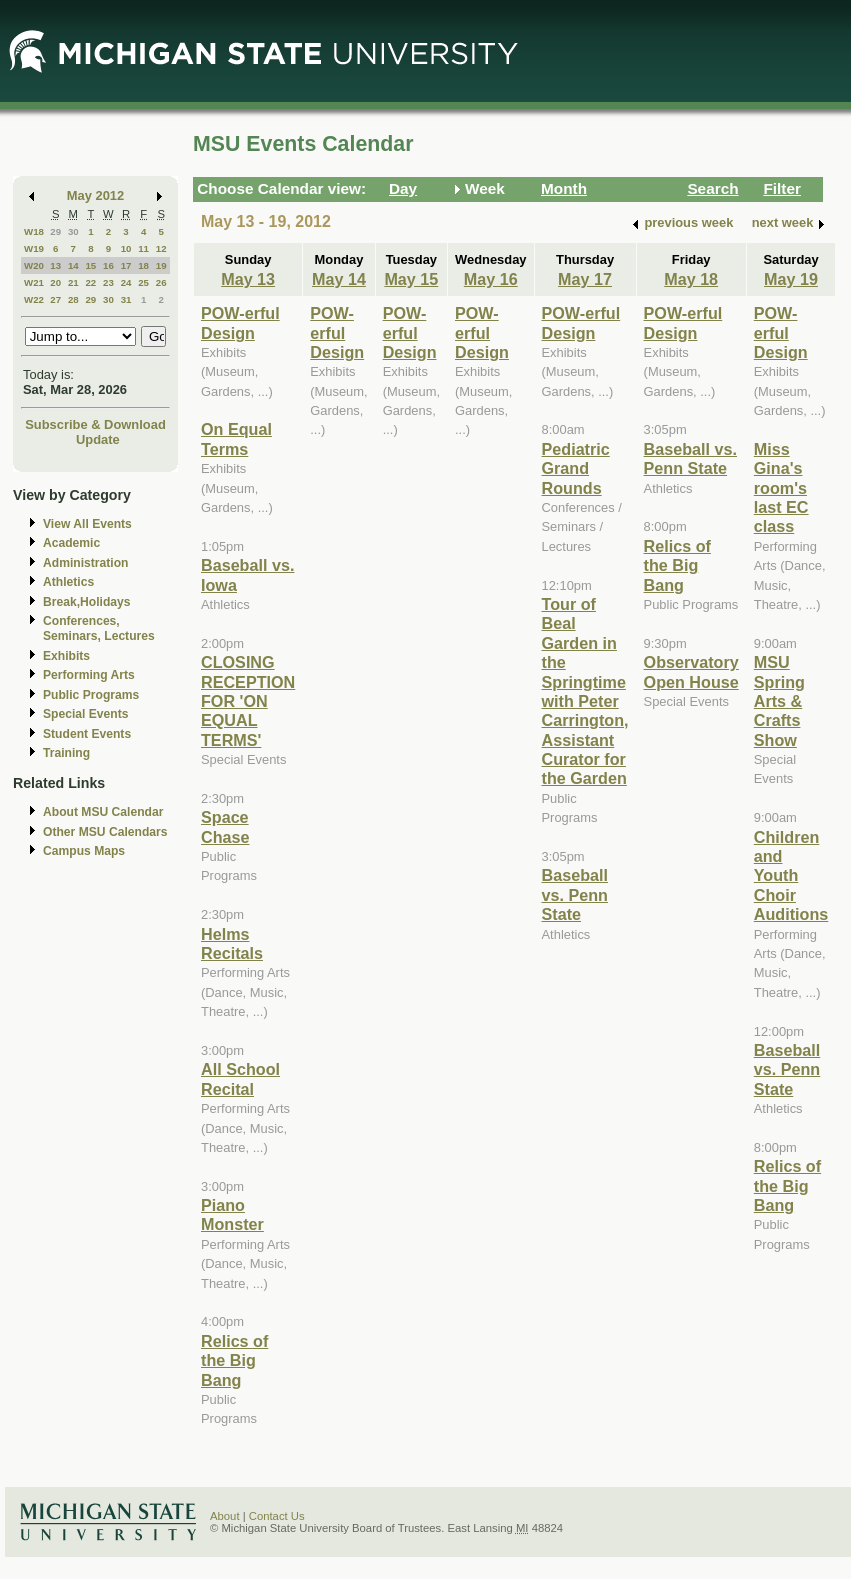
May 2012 (95, 195)
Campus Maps (84, 851)
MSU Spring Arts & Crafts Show (779, 701)
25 (143, 282)
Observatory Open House (691, 671)
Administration (85, 563)
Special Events (85, 714)
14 (73, 265)
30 (73, 231)
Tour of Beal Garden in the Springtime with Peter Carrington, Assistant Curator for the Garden (585, 691)
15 (90, 265)
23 (108, 282)
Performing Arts (89, 675)
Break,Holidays (87, 602)
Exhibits (66, 656)
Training (66, 753)
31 (126, 299)
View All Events (87, 524)
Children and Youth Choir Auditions (791, 876)
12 (161, 248)
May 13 (248, 279)
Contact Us (277, 1516)
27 (55, 299)
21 (73, 282)
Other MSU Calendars (105, 832)
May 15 (411, 279)
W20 (34, 265)
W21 (34, 282)
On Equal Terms (236, 438)
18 (143, 265)
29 (55, 231)
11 (143, 248)
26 (161, 282)
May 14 (339, 279)
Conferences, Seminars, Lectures (99, 628)
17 (126, 265)
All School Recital (240, 1078)
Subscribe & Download (95, 424)
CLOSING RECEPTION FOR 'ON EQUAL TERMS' (248, 701)
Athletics (68, 582)
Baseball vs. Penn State (575, 894)
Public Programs (91, 695)
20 (55, 282)
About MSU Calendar (103, 812)
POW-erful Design (240, 322)
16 (108, 265)
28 (73, 299)
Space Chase (225, 826)
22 (90, 282)
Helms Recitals (232, 943)
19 (161, 265)
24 (126, 282)
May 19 (791, 279)
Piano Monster (232, 1214)
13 (55, 265)
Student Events (87, 734)
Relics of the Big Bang (234, 1360)
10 (126, 248)
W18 (34, 231)
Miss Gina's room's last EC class (781, 488)
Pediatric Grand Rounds (576, 468)
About (225, 1516)
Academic (71, 543)
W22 (34, 299)
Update (98, 439)
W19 (34, 248)
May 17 (585, 279)
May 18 (691, 279)
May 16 (491, 279)
